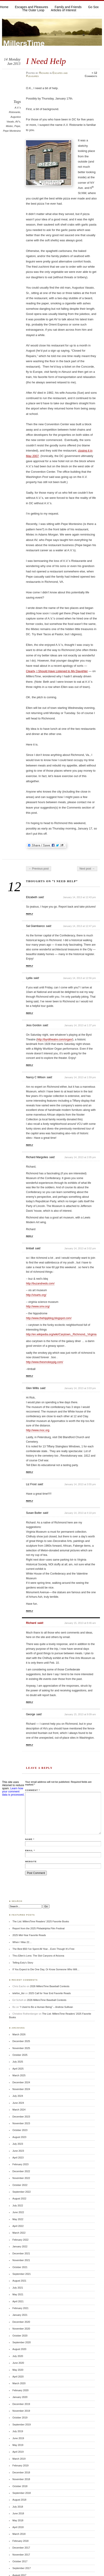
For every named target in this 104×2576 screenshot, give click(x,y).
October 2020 (19, 2335)
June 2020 (18, 2362)
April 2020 (18, 2376)
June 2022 (18, 2212)
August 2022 (19, 2198)
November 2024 (21, 2089)
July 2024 (17, 2096)
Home (4, 7)
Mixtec (9, 126)
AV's (17, 121)
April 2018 (18, 2527)
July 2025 (17, 2061)
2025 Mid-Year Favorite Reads (29, 1935)
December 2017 (21, 2547)
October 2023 (19, 2130)
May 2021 (17, 2294)
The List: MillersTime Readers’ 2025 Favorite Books (40, 1921)
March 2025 (19, 2075)
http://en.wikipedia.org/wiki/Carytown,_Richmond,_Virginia (61, 1334)
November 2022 (21, 2178)
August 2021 (19, 2280)
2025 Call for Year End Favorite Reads (49, 1993)
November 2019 (21, 2410)
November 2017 (21, 2554)
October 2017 (19, 2561)
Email (30, 1850)
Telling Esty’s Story (22, 1962)
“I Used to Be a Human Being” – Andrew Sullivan (46, 2007)
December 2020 (21, 2322)
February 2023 (20, 2164)
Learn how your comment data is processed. (13, 1791)
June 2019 (18, 2438)
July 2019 (17, 2431)
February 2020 (20, 2390)
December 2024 (21, 2082)
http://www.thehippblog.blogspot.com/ (48, 1318)
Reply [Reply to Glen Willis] (29, 1472)
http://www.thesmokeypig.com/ (44, 1362)
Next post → (87, 868)
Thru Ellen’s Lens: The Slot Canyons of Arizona (38, 1955)
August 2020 (19, 2349)
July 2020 (17, 2356)
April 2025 (18, 2068)
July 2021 (17, 2287)
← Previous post (38, 868)
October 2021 (19, 2267)
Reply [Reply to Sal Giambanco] (29, 966)
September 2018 (21, 2493)
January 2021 (19, 2315)
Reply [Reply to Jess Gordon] (29, 1065)
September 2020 (21, 2342)
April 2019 (18, 2451)
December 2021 (21, 2253)
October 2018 (19, 2486)
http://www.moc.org (37, 1430)
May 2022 (17, 2219)
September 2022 (21, 2191)
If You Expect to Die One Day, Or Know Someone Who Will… (45, 1969)
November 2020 (21, 2328)
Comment (32, 1790)
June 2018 (18, 2513)
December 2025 (21, 2041)
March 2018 (19, 2534)
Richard (44, 73)
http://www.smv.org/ (38, 1306)
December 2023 (21, 2116)
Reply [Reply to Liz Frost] (29, 1501)
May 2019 (17, 2445)
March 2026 (19, 2034)
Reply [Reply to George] (29, 1745)
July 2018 (17, 2506)
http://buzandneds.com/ (40, 1283)
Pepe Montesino (12, 130)
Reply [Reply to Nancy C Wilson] (29, 1145)
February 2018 (20, 2541)
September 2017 (21, 2568)
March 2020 (19, 2383)
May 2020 (17, 2369)
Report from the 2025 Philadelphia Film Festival (38, 1928)
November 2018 (21, 2479)
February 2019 (20, 2465)
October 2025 (19, 2055)
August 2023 (19, 2137)
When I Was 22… (22, 1942)
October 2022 (19, 2185)
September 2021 (21, 2274)
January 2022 (19, 2246)
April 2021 (18, 2301)
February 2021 (20, 2308)
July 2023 (17, 2143)
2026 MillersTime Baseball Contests (49, 1986)
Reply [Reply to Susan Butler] (29, 1611)
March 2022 (19, 2232)
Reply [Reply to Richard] (29, 1702)
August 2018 (19, 2499)
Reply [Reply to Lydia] (29, 1013)
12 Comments (91, 74)
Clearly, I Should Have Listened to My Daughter (57, 671)
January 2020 (19, 2397)
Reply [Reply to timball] (29, 1376)
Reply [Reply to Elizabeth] (29, 914)
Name (29, 1839)
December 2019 (21, 2404)
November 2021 (21, 2260)
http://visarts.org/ (36, 1295)
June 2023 (18, 2150)
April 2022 (18, 2226)
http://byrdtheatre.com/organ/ (54, 1039)
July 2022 (17, 2205)
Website (31, 1861)
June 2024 (18, 2102)
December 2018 (21, 2472)
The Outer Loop (33, 10)
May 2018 (17, 2520)
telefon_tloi (18, 1993)
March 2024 (19, 2109)
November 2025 (21, 2048)
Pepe (17, 126)
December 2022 (21, 2171)
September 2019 (21, 2424)
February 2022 (20, 2239)
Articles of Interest (63, 10)
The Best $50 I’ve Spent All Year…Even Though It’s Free (43, 1949)
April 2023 (18, 2157)
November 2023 (21, 2123)
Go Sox (93, 7)
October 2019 (19, 2417)
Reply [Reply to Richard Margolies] (29, 1236)
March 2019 (19, 2458)
